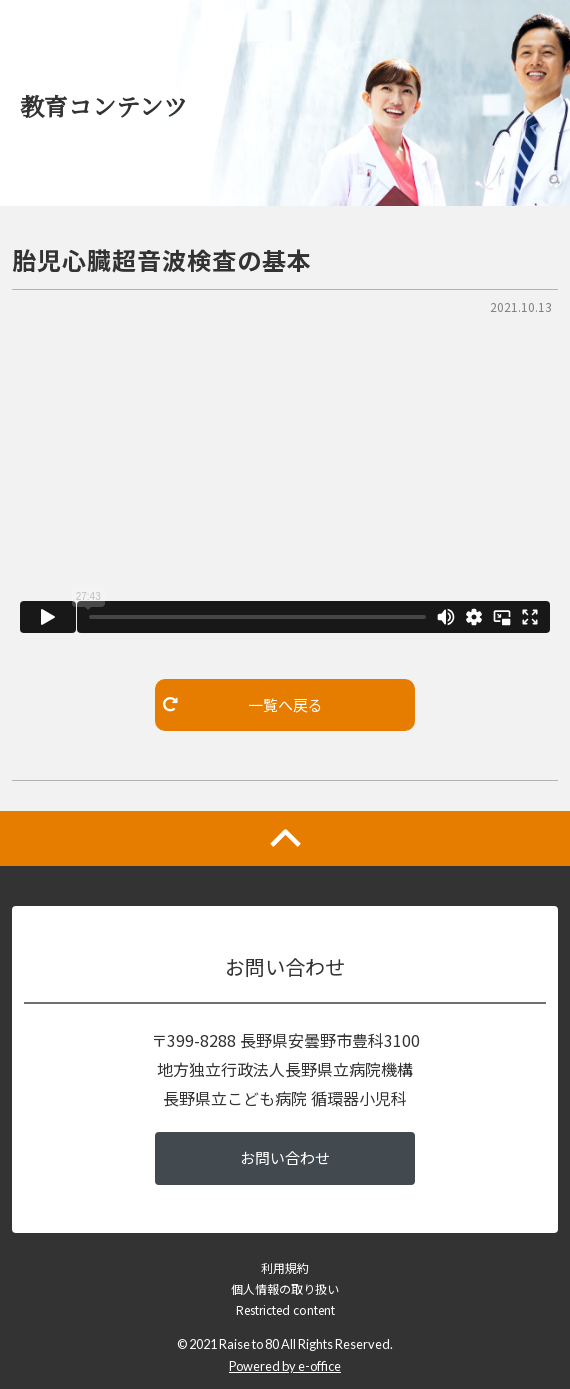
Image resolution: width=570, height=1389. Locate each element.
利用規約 (285, 1267)
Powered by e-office (285, 1366)
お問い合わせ (285, 1157)
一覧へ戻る (243, 704)
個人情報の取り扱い (285, 1288)
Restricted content (285, 1309)
